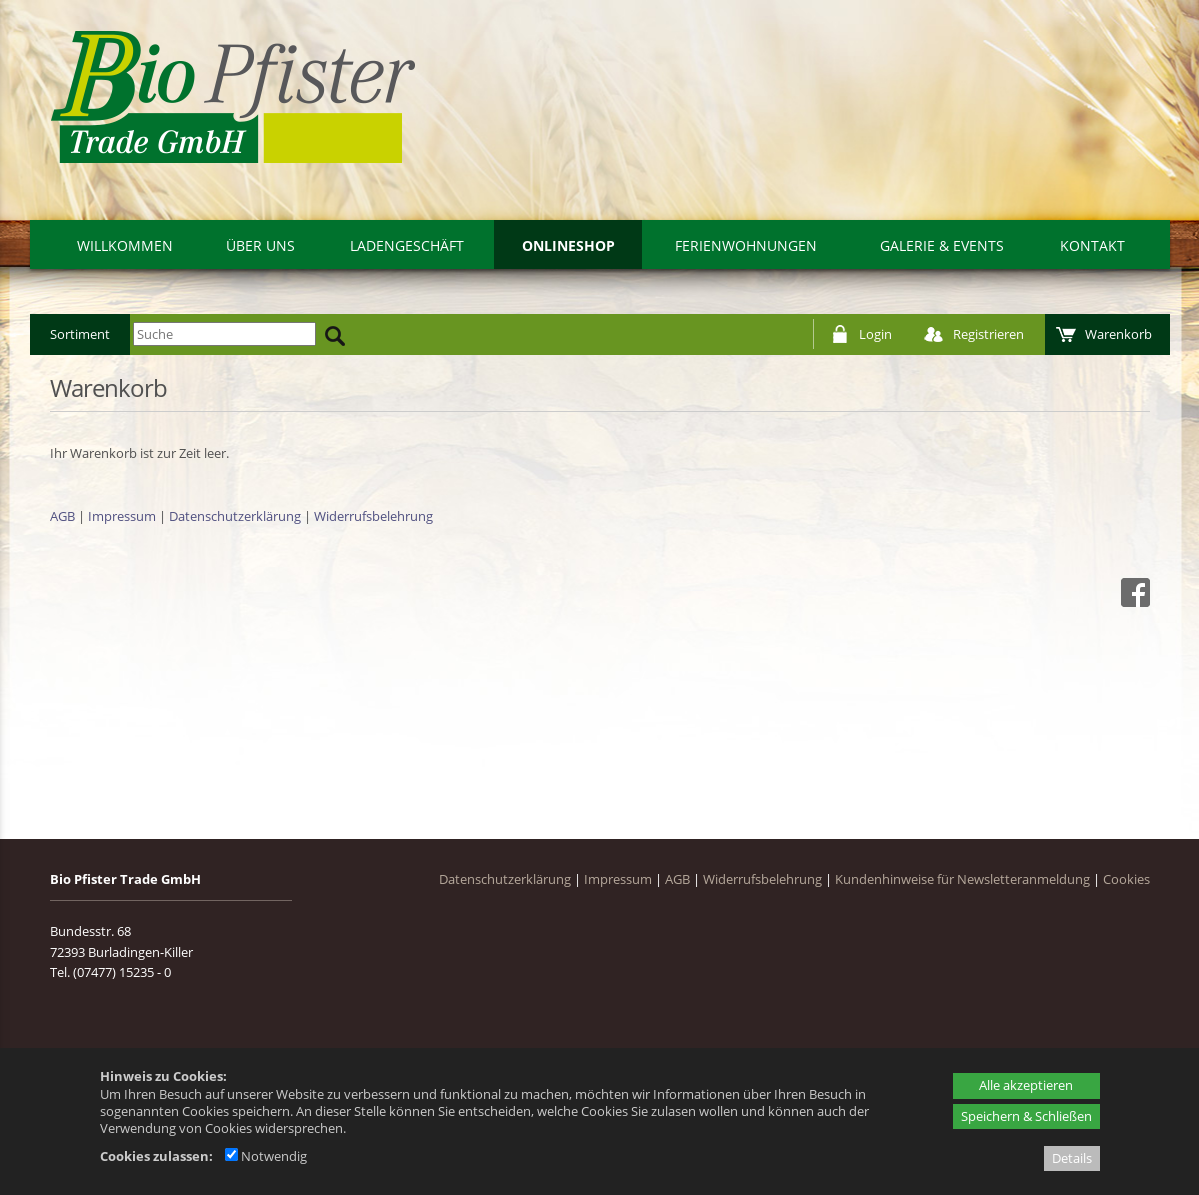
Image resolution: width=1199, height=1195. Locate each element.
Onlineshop (568, 245)
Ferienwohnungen (746, 245)
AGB (62, 516)
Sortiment (80, 334)
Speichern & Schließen (1026, 1116)
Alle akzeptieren (1026, 1085)
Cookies (1126, 879)
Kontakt (1092, 245)
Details (1072, 1158)
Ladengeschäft (407, 245)
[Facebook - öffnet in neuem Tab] (1133, 602)
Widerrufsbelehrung (373, 516)
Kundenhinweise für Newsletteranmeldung (962, 879)
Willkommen (125, 245)
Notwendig (266, 1156)
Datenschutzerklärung (235, 516)
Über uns (260, 245)
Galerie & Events (942, 245)
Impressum (122, 516)
